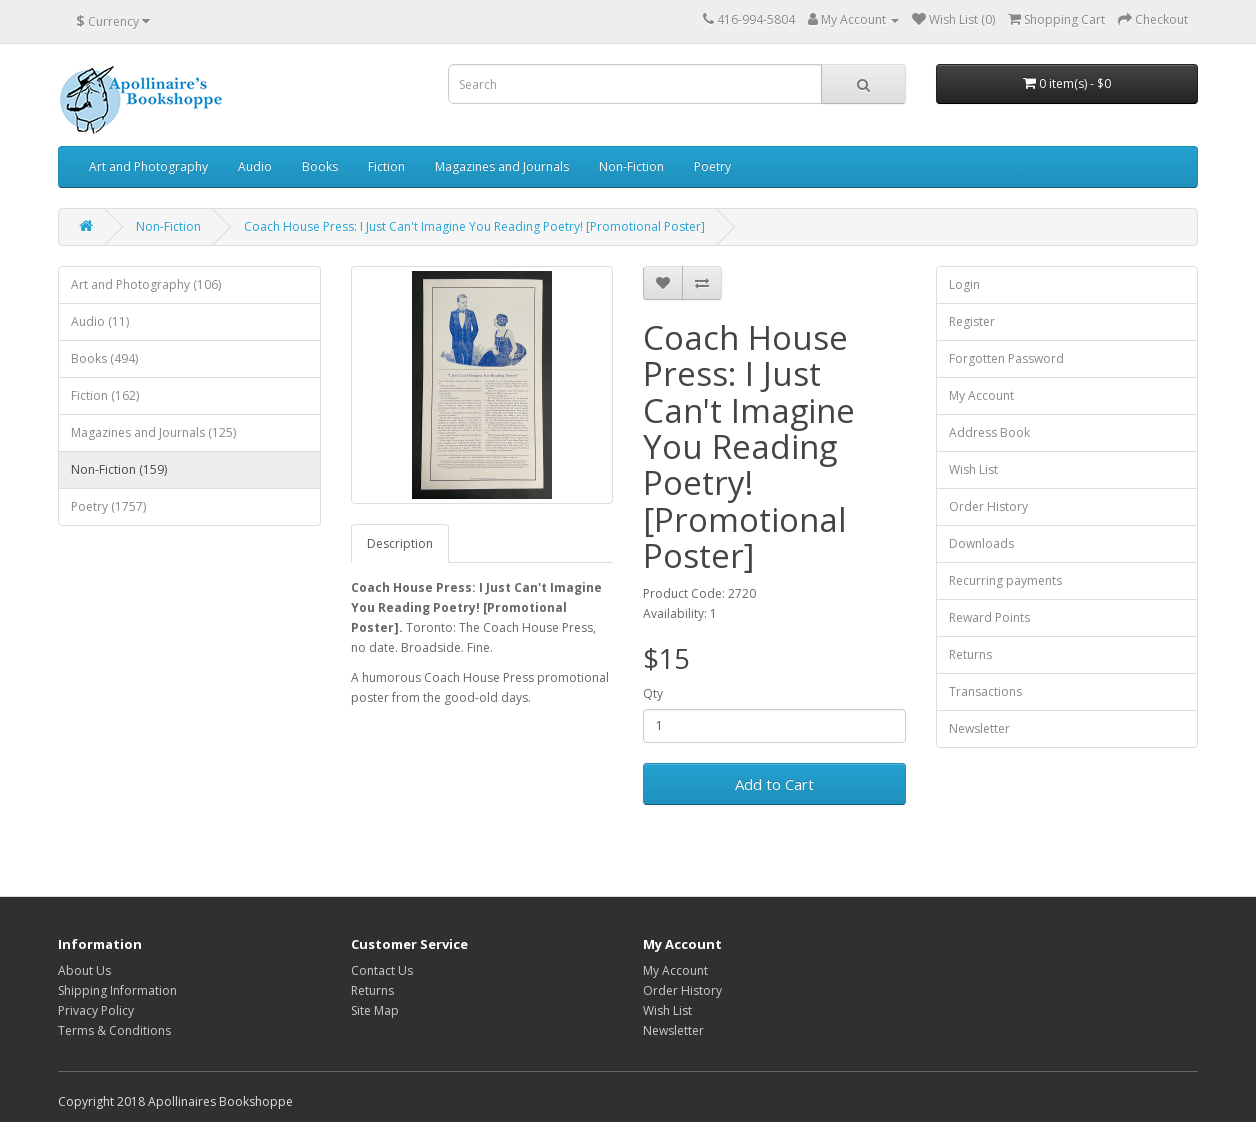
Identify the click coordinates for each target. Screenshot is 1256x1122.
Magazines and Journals (502, 166)
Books (320, 166)
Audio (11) (100, 321)
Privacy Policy (96, 1010)
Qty (653, 693)
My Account (981, 395)
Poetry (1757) (108, 506)
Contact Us (382, 970)
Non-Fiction (631, 166)
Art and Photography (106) (146, 284)
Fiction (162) (105, 395)
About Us (84, 970)
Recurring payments (1005, 580)
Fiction (386, 166)
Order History (988, 506)
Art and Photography (148, 166)
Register (972, 321)
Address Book (989, 432)
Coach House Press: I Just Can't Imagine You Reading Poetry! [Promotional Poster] (474, 226)
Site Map (375, 1010)
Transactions (985, 691)
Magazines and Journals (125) (153, 432)
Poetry (712, 166)
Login (964, 284)
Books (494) (104, 358)
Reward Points (989, 617)
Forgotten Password (1006, 358)
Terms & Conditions (114, 1030)
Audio (255, 166)
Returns (970, 654)
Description (400, 543)
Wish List (973, 469)
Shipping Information (117, 990)
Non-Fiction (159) (119, 469)
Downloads (981, 543)
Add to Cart (774, 784)
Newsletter (979, 728)
